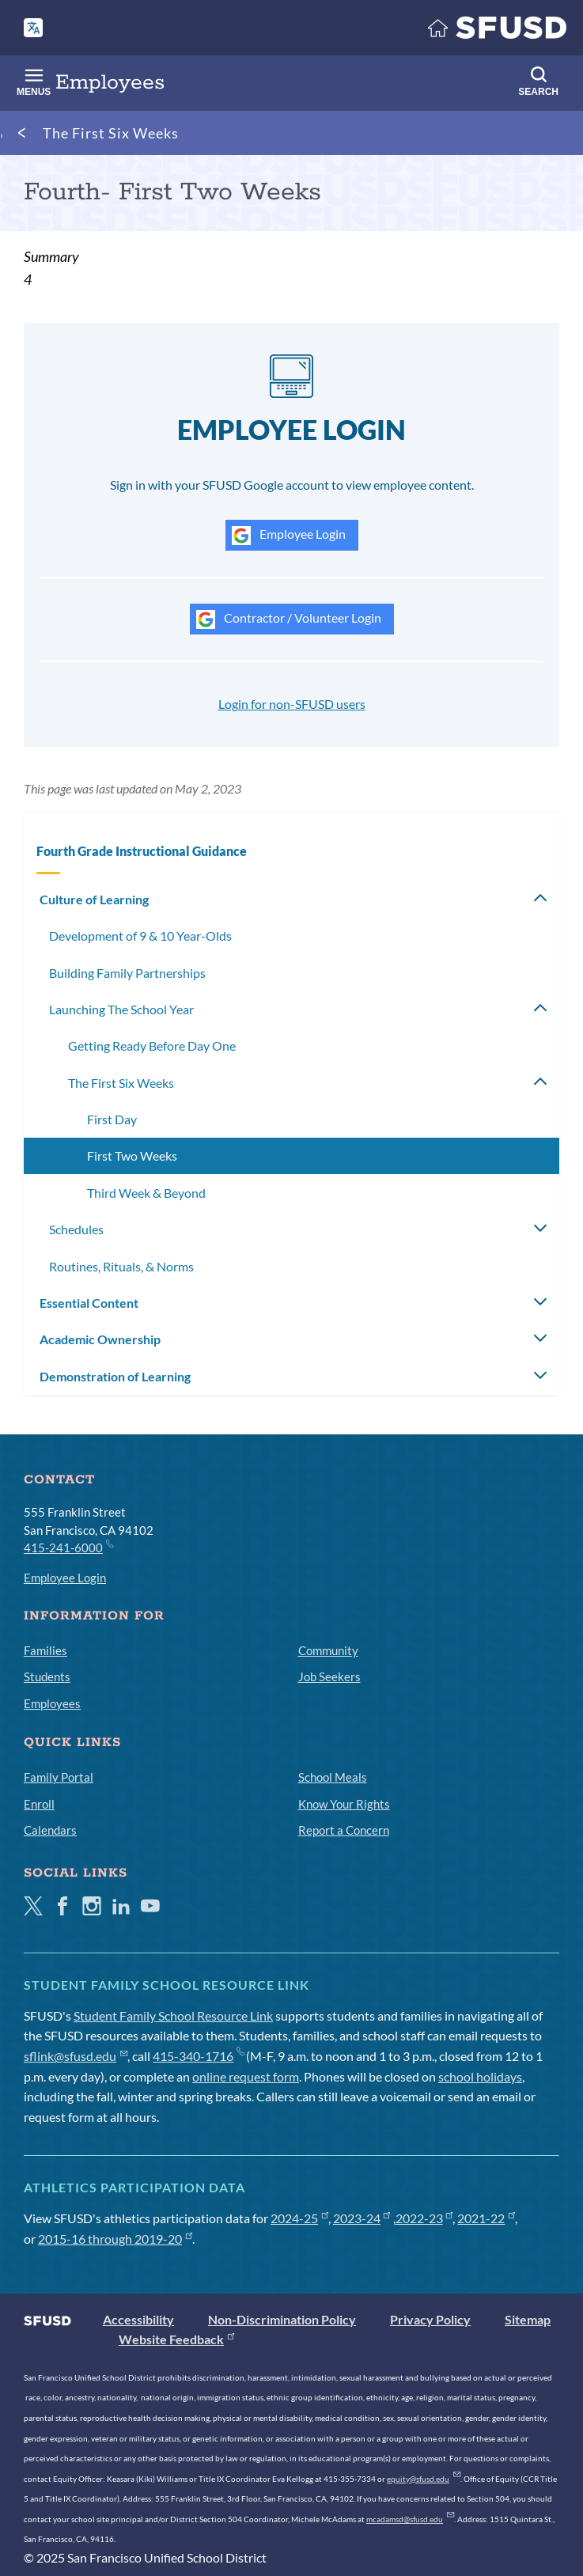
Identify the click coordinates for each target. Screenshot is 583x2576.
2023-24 (362, 2218)
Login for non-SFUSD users (291, 703)
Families (45, 1650)
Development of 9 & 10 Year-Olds (140, 935)
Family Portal (58, 1777)
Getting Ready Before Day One (152, 1045)
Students (47, 1676)
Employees (52, 1703)
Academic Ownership (100, 1339)
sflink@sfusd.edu (75, 2055)
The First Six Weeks (111, 133)
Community (328, 1650)
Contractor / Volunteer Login (288, 619)
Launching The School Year (121, 1009)
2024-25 (299, 2218)
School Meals (332, 1777)
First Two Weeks (132, 1155)
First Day (112, 1119)
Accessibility (138, 2319)
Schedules (76, 1229)
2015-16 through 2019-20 (115, 2238)
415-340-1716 (198, 2055)
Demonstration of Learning (115, 1376)
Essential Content (89, 1302)
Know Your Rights (344, 1804)
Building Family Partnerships (127, 972)
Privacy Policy (430, 2319)
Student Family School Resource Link (173, 2015)
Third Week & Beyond (146, 1192)
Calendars (50, 1830)
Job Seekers (329, 1676)
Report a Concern (343, 1830)
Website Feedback (176, 2339)
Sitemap (528, 2319)
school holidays (480, 2076)
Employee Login (289, 535)
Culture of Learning (94, 899)
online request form (245, 2076)
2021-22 (486, 2218)
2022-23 (424, 2218)
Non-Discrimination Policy (282, 2319)
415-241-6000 (68, 1547)
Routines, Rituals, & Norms (121, 1266)
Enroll (39, 1804)
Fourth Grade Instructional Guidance (141, 850)
